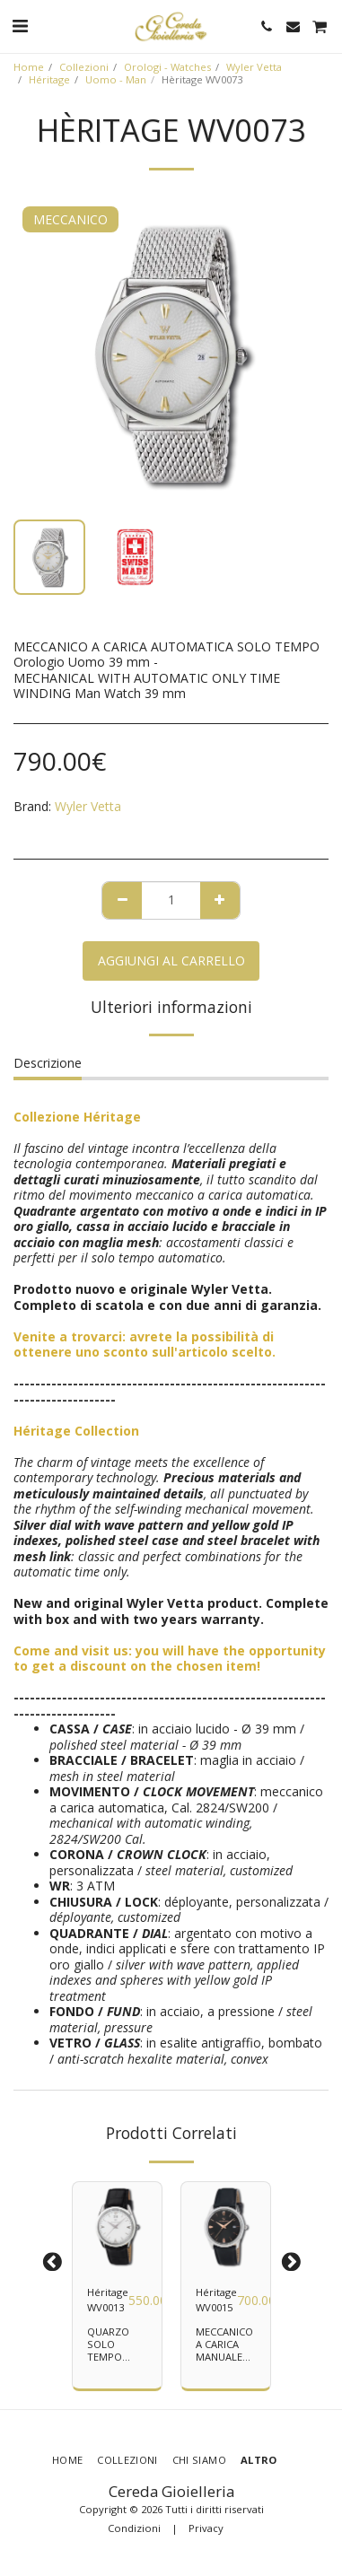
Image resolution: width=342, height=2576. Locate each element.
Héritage (49, 79)
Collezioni (84, 67)
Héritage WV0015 (216, 2299)
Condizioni (134, 2528)
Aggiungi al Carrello (171, 960)
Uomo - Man (115, 79)
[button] (19, 25)
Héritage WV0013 (107, 2299)
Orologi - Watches (167, 67)
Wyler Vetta (254, 67)
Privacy (206, 2528)
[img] (117, 2226)
